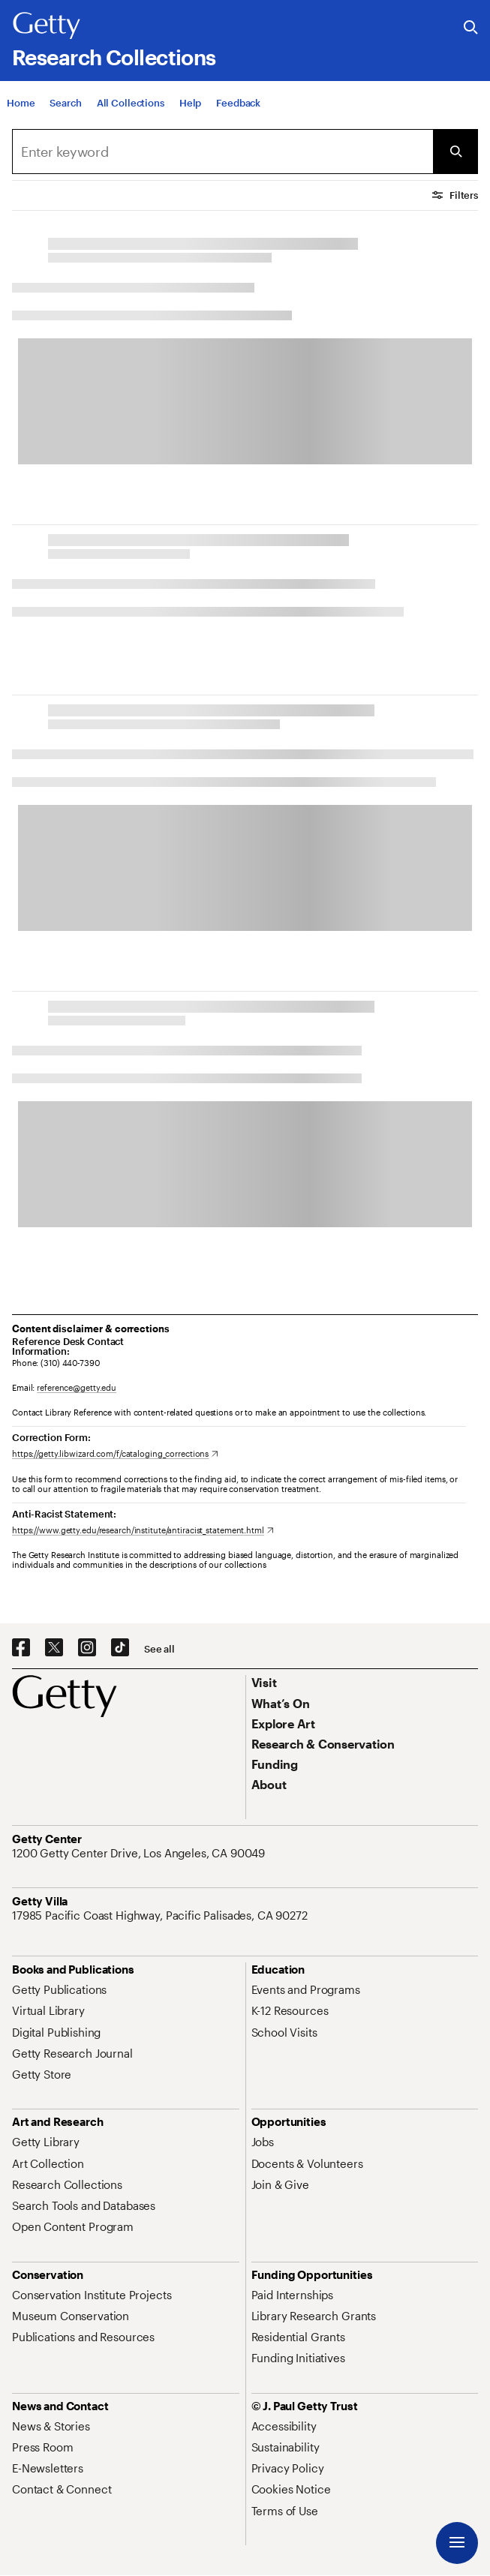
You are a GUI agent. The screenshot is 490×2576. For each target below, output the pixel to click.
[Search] (65, 104)
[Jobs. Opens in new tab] (262, 2141)
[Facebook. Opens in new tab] (21, 1648)
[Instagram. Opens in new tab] (87, 1648)
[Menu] (457, 2543)
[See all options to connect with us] (159, 1649)
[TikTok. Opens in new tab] (120, 1648)
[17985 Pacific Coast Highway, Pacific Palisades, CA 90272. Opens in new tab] (161, 1915)
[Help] (190, 104)
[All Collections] (130, 104)
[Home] (21, 104)
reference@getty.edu (76, 1387)
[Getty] (46, 26)
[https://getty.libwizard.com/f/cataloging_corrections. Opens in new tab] (115, 1453)
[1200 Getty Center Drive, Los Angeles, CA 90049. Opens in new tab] (140, 1852)
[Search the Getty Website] (471, 28)
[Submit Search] (455, 151)
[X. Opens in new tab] (54, 1648)
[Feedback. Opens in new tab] (238, 104)
